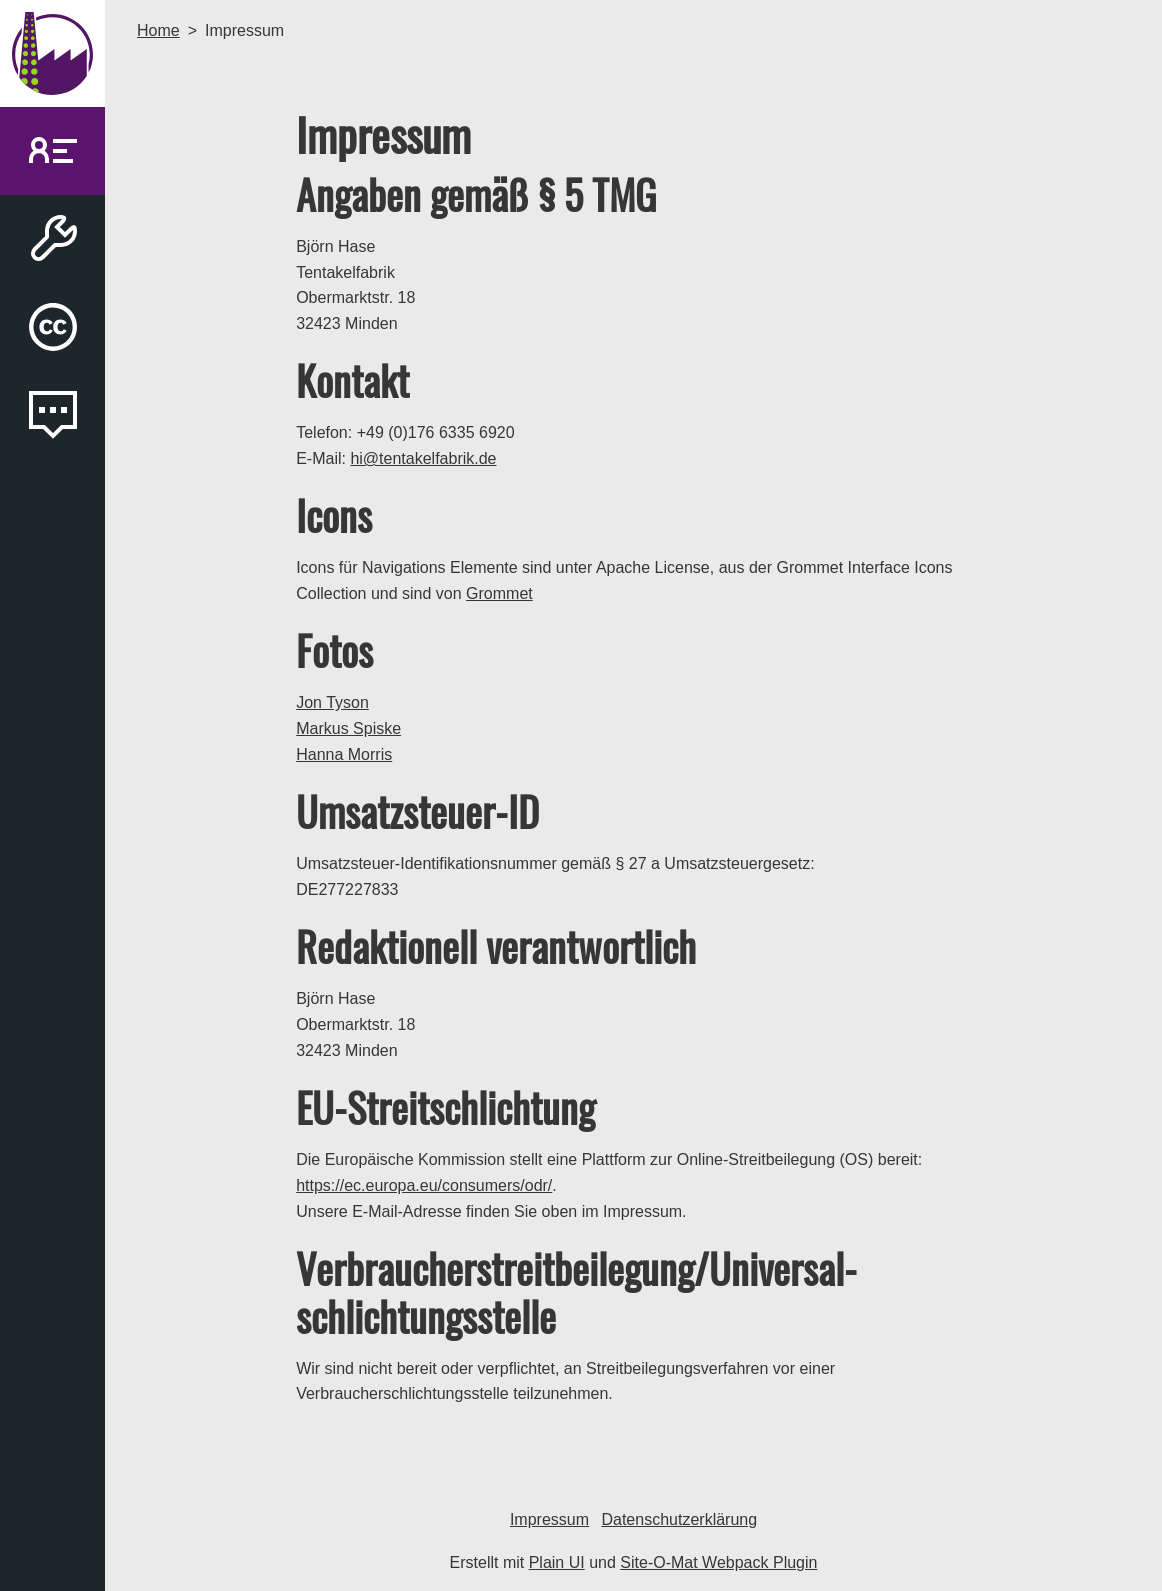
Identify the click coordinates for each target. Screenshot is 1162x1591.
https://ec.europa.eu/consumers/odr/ (424, 1185)
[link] (52, 151)
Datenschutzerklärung (679, 1519)
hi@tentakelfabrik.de (423, 458)
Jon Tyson (332, 702)
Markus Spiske (348, 728)
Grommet (499, 593)
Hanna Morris (344, 754)
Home (158, 30)
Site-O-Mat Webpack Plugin (718, 1562)
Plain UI (557, 1562)
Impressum (549, 1519)
